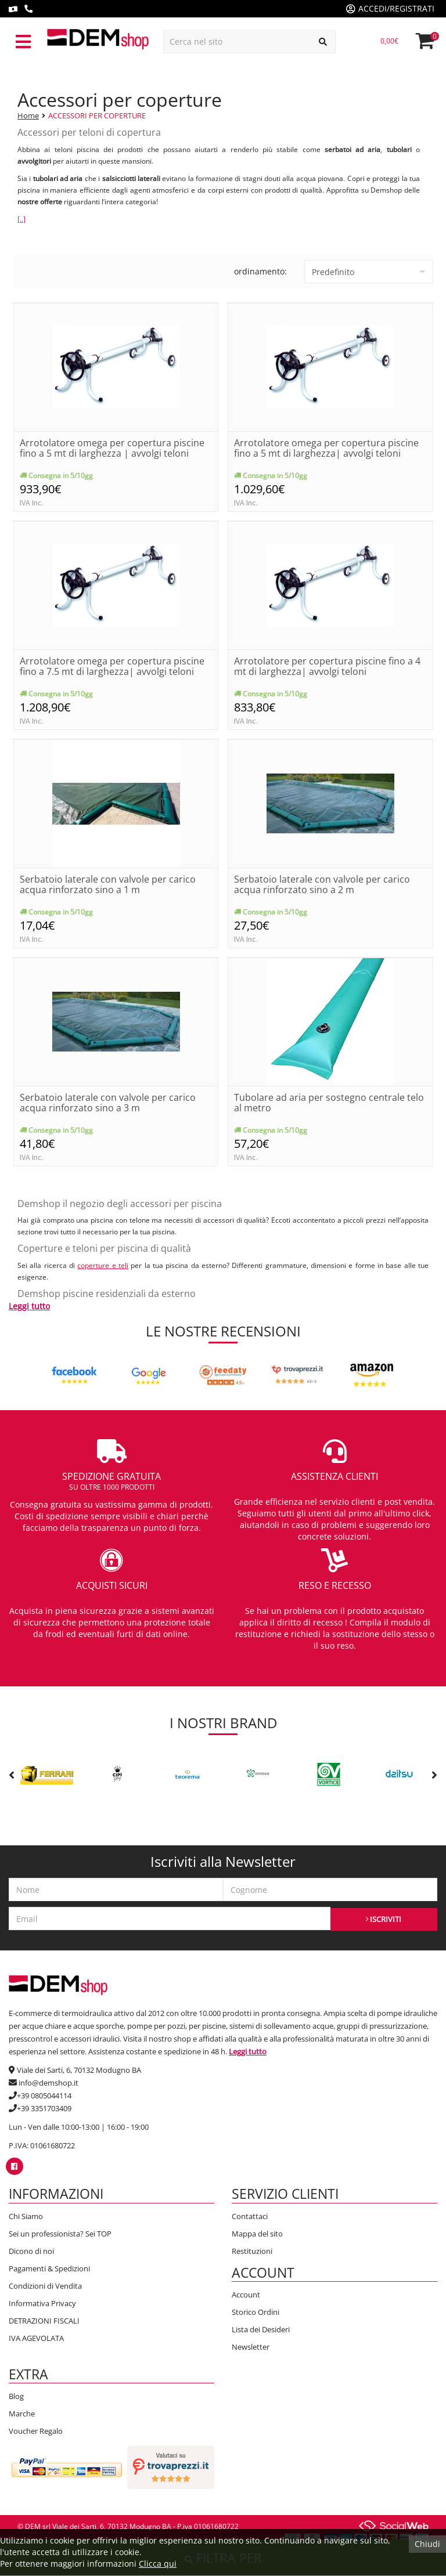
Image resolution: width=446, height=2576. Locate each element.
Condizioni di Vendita (45, 2286)
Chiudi (427, 2543)
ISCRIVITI (383, 1919)
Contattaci (250, 2216)
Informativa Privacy (42, 2303)
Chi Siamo (26, 2216)
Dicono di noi (31, 2251)
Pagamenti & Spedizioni (49, 2268)
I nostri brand (223, 1722)
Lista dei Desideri (261, 2329)
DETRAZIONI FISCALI (44, 2320)
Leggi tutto (29, 1306)
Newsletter (250, 2347)
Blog (16, 2396)
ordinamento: (260, 271)
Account (246, 2294)
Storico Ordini (255, 2312)
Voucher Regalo (36, 2431)
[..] (21, 219)
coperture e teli (102, 1265)
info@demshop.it (48, 2083)
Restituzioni (252, 2251)
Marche (22, 2413)
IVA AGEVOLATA (36, 2338)
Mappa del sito (257, 2233)
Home (28, 115)
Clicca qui (158, 2563)
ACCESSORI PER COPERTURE (97, 115)
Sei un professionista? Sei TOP (60, 2233)
